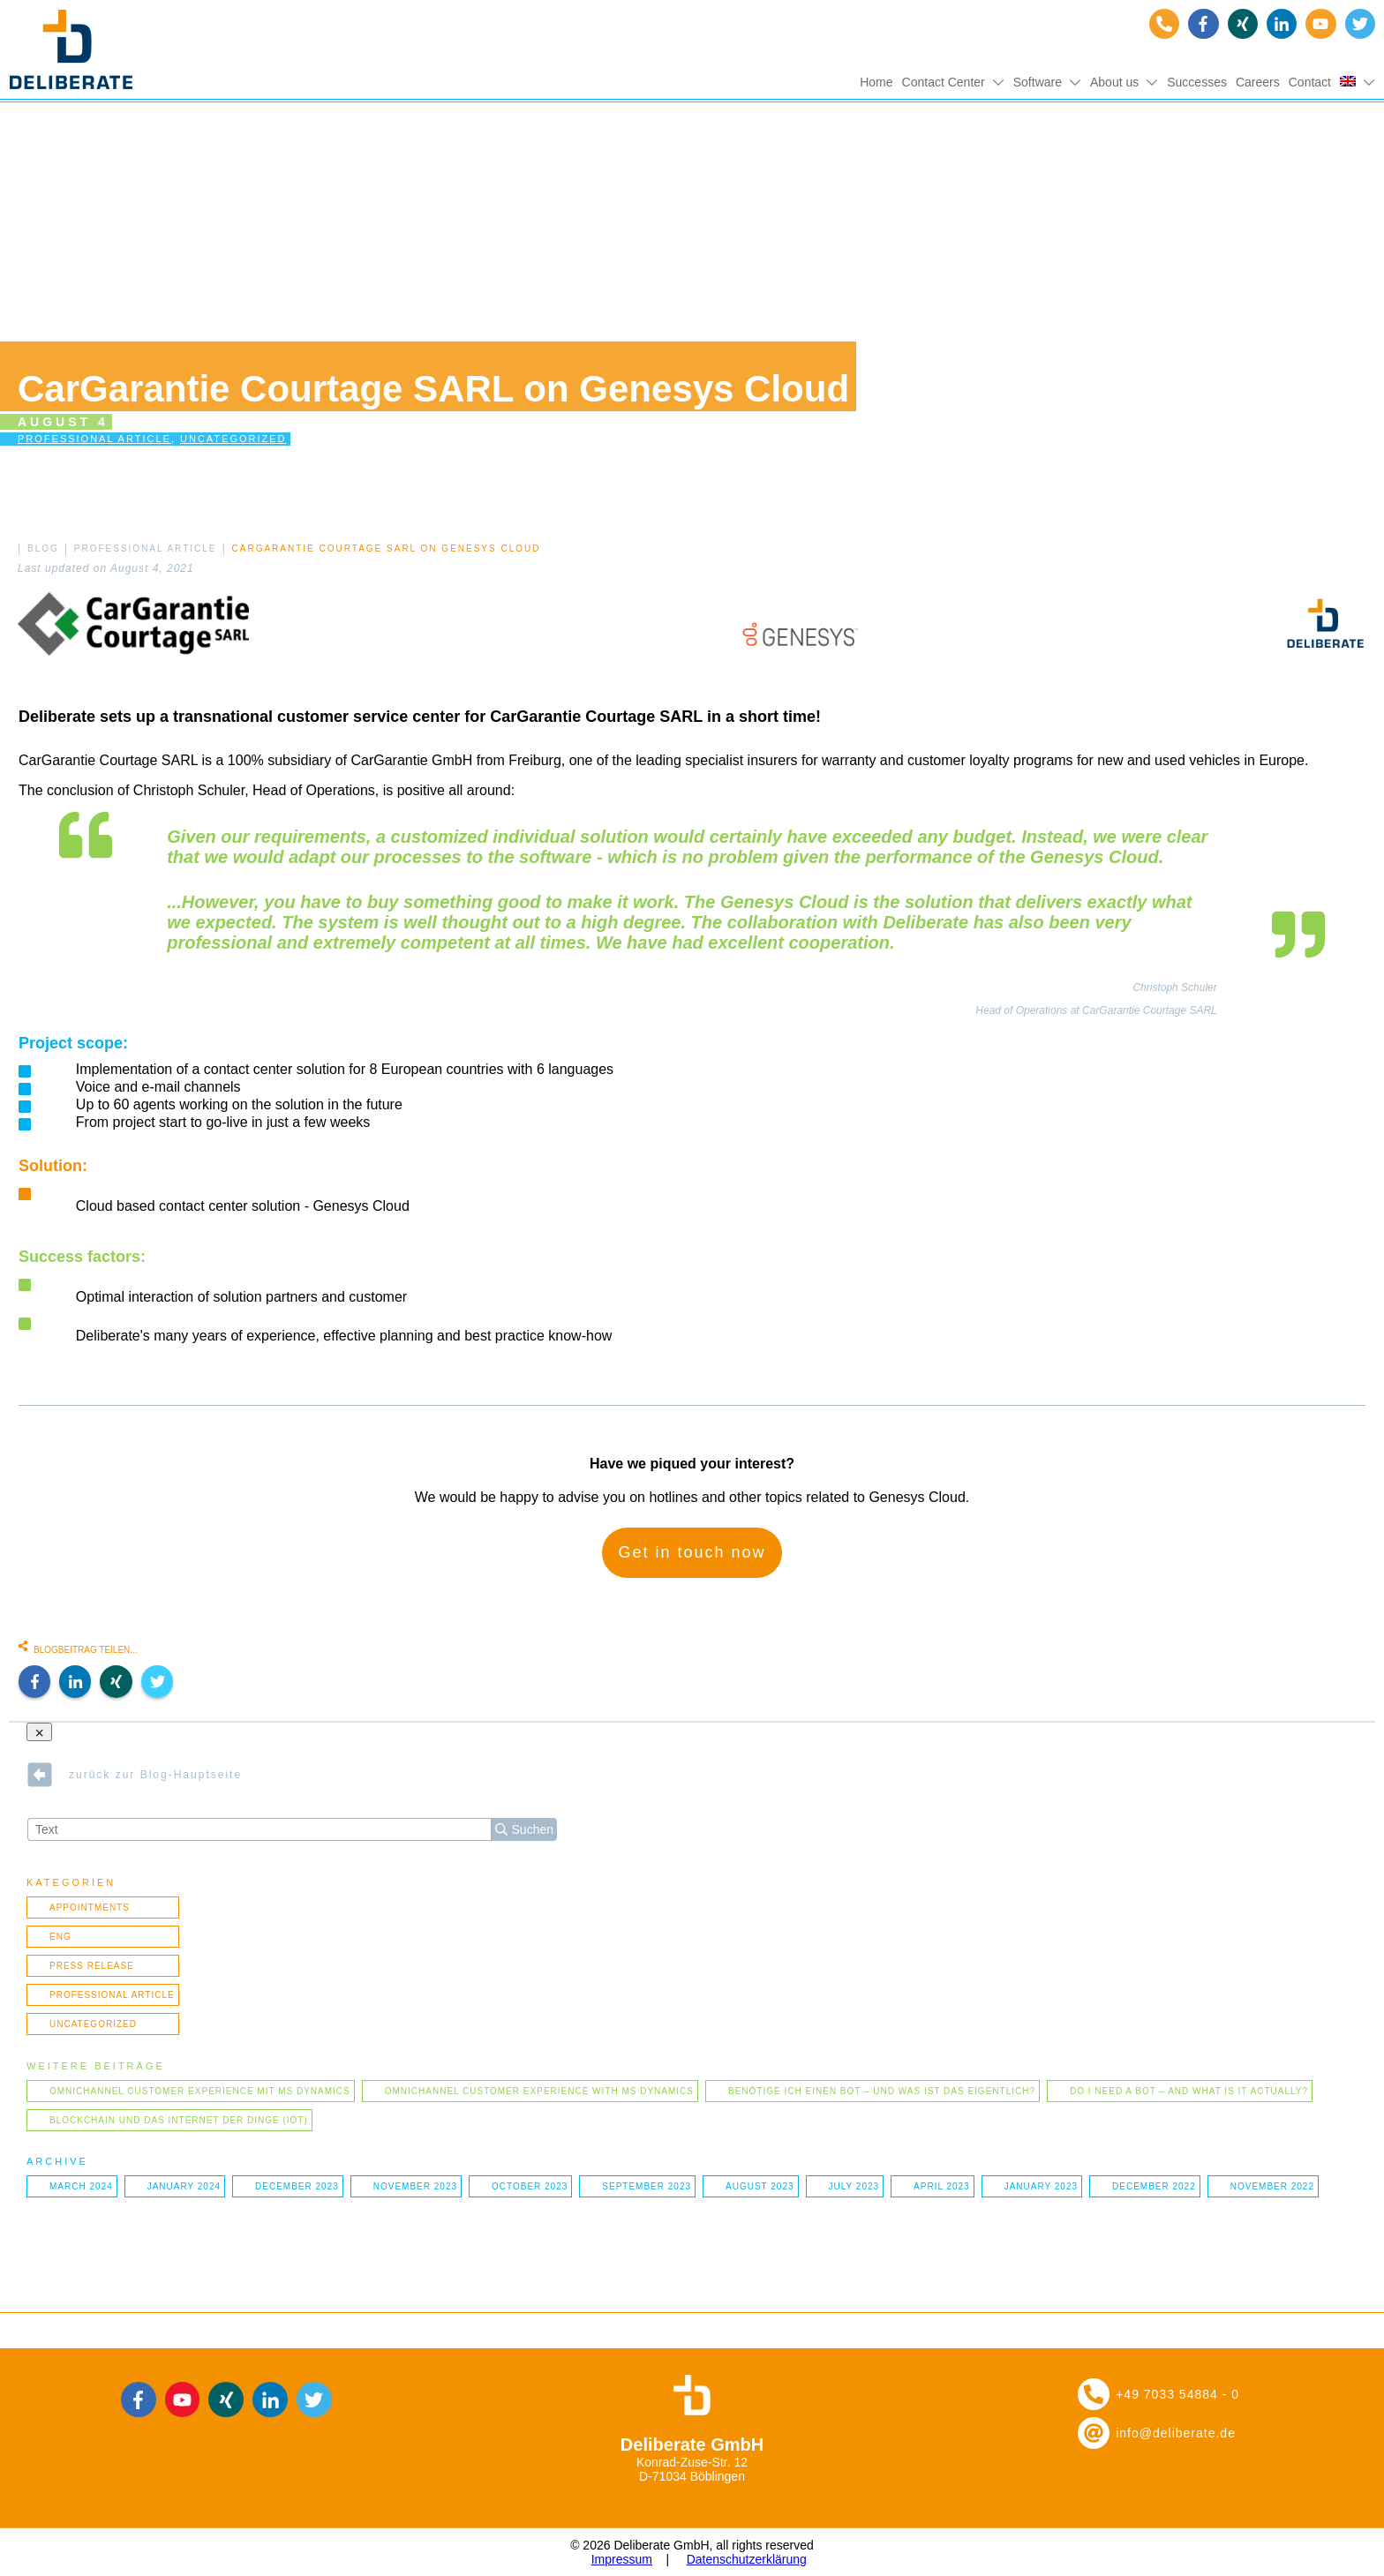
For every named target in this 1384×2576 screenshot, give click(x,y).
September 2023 (646, 2186)
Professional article (94, 438)
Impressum (621, 2559)
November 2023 (415, 2186)
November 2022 (1272, 2186)
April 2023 (942, 2186)
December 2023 (297, 2186)
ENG (60, 1936)
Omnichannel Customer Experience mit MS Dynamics (199, 2091)
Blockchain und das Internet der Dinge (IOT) (178, 2120)
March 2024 (81, 2186)
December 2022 (1154, 2186)
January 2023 (1041, 2186)
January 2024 (184, 2186)
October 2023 (530, 2186)
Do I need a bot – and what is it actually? (1189, 2091)
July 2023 (854, 2186)
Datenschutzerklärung (747, 2559)
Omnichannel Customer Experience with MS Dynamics (539, 2091)
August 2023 (760, 2186)
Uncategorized (233, 438)
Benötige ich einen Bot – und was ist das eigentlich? (881, 2091)
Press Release (91, 1966)
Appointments (89, 1907)
